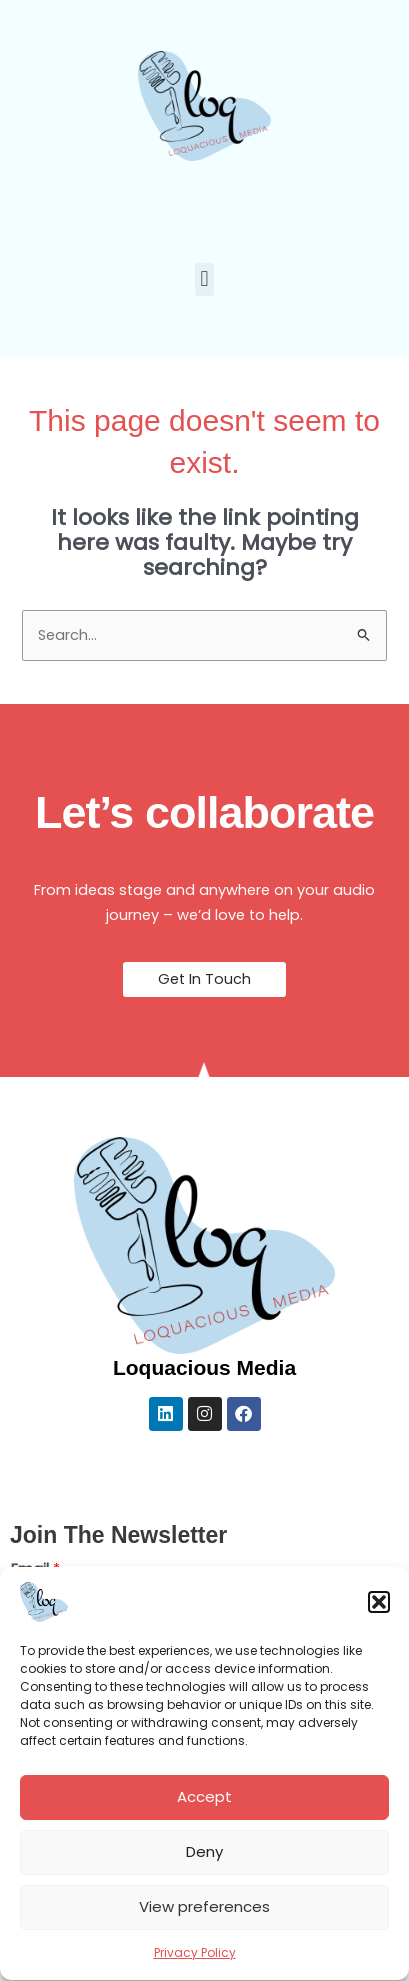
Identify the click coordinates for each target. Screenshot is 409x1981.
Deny (204, 1862)
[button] (379, 1612)
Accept (204, 1807)
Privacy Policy (195, 1962)
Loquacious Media (204, 1367)
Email (35, 1569)
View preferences (204, 1917)
